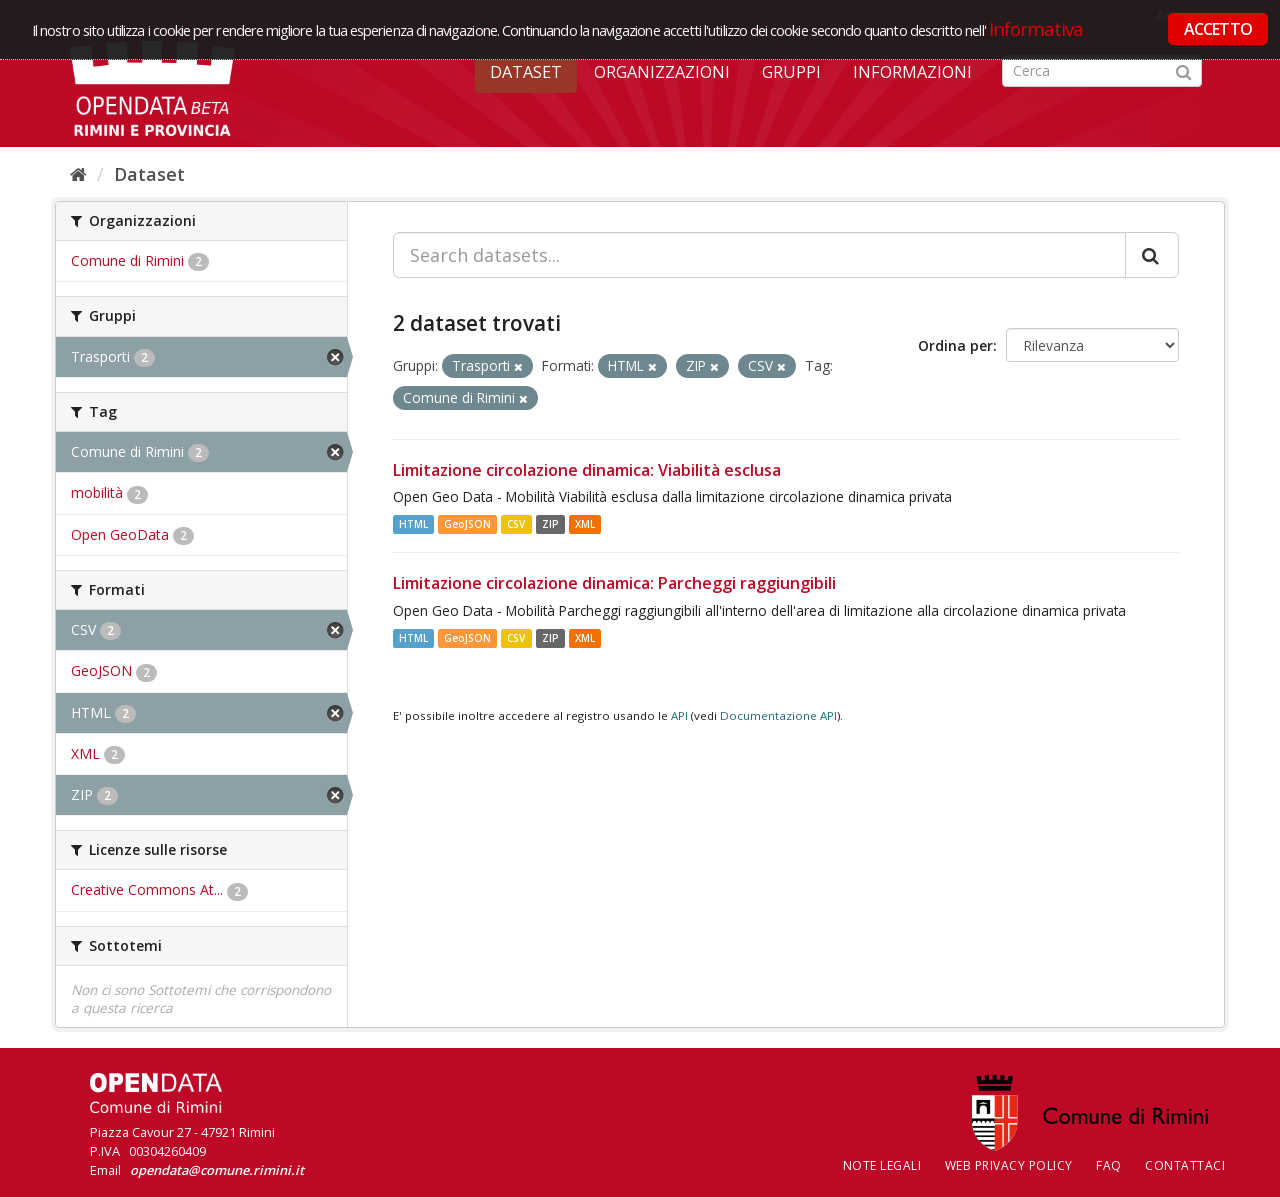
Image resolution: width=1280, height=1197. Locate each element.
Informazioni (912, 72)
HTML (413, 524)
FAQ (1109, 1165)
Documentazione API (778, 715)
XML (585, 524)
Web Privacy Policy (1009, 1165)
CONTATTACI (1185, 1165)
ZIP (550, 524)
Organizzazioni (662, 72)
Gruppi (791, 72)
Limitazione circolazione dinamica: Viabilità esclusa (587, 470)
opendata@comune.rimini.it (217, 1170)
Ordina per (955, 345)
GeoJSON (467, 524)
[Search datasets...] (759, 255)
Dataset (526, 72)
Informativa (1036, 28)
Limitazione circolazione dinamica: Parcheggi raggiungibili (614, 583)
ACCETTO (1218, 29)
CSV (516, 524)
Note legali (882, 1165)
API (679, 715)
